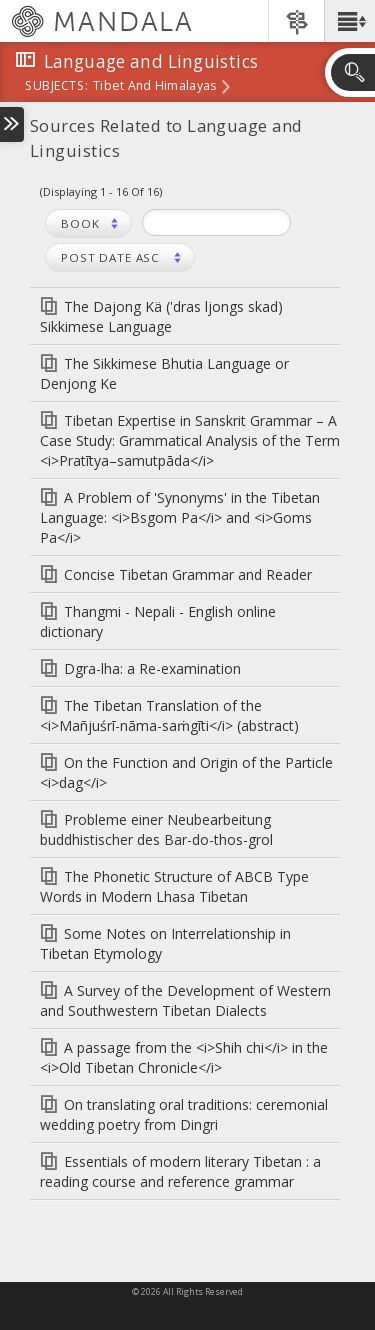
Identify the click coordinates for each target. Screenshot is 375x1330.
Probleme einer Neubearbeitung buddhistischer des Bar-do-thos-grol (156, 829)
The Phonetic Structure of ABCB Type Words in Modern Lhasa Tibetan (174, 886)
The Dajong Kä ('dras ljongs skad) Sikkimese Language (161, 316)
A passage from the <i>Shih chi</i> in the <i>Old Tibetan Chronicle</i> (184, 1057)
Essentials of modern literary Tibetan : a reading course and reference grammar (180, 1171)
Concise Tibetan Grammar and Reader (188, 574)
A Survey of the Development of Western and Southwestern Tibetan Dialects (185, 1000)
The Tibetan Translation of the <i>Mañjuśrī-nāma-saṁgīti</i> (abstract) (169, 715)
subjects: (56, 87)
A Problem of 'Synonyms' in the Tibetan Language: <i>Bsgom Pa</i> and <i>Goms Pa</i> (180, 517)
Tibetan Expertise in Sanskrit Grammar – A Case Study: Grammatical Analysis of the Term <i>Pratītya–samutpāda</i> (190, 440)
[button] (349, 21)
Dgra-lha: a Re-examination (152, 668)
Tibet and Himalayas (154, 87)
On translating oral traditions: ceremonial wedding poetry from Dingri (184, 1114)
